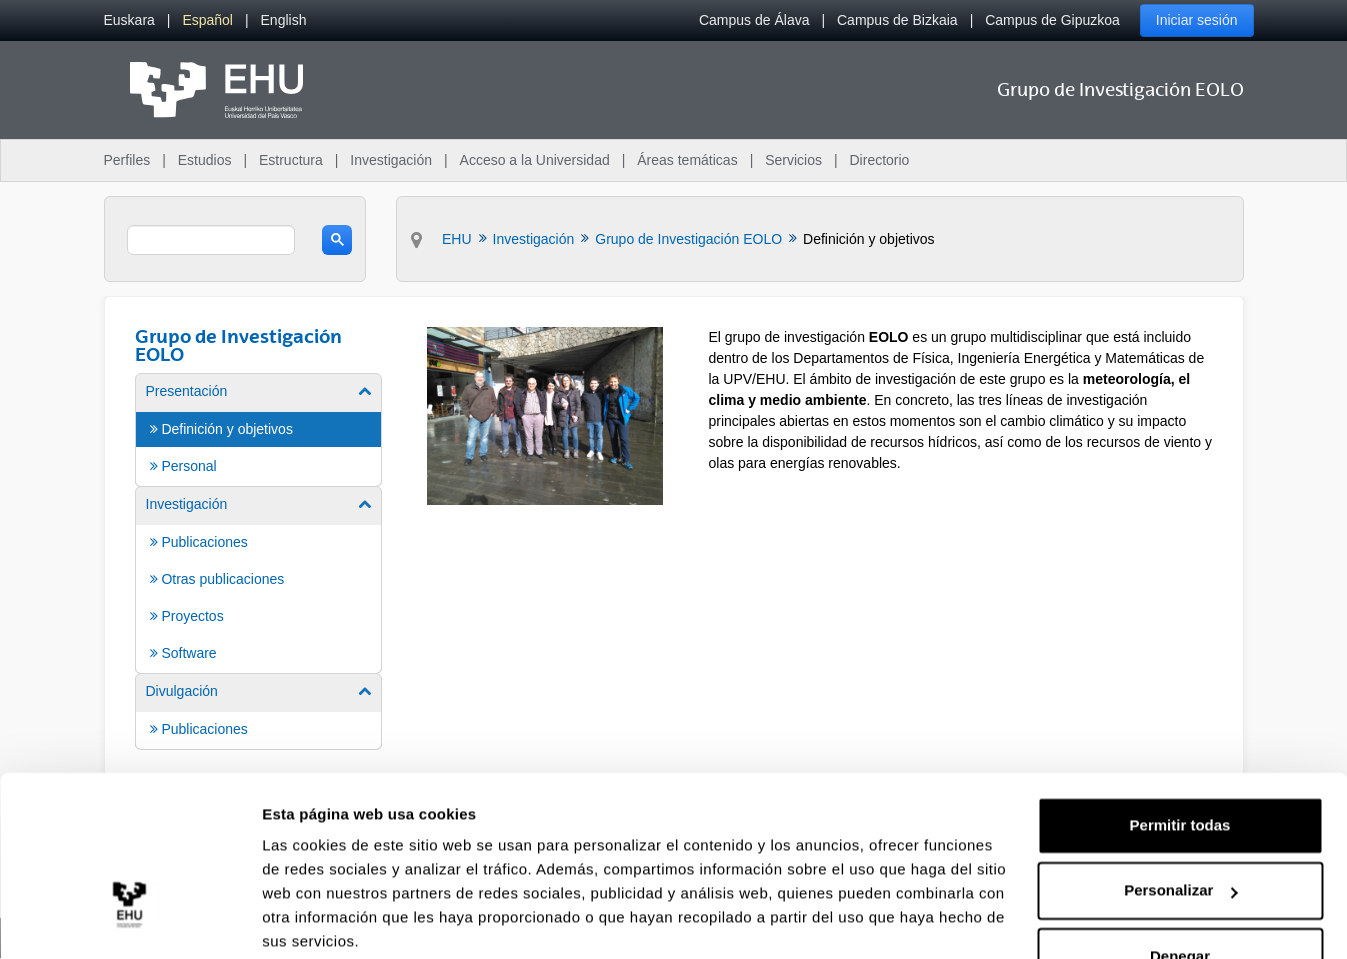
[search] (211, 240)
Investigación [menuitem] (391, 160)
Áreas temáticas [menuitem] (687, 160)
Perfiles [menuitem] (127, 160)
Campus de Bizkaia (897, 20)
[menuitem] (129, 20)
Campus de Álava (754, 20)
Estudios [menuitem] (205, 160)
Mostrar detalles (320, 919)
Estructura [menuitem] (291, 160)
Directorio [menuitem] (880, 160)
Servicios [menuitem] (793, 160)
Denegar (1180, 879)
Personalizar (1180, 813)
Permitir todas (1180, 748)
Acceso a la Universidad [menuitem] (535, 160)
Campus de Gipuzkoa (1052, 20)
